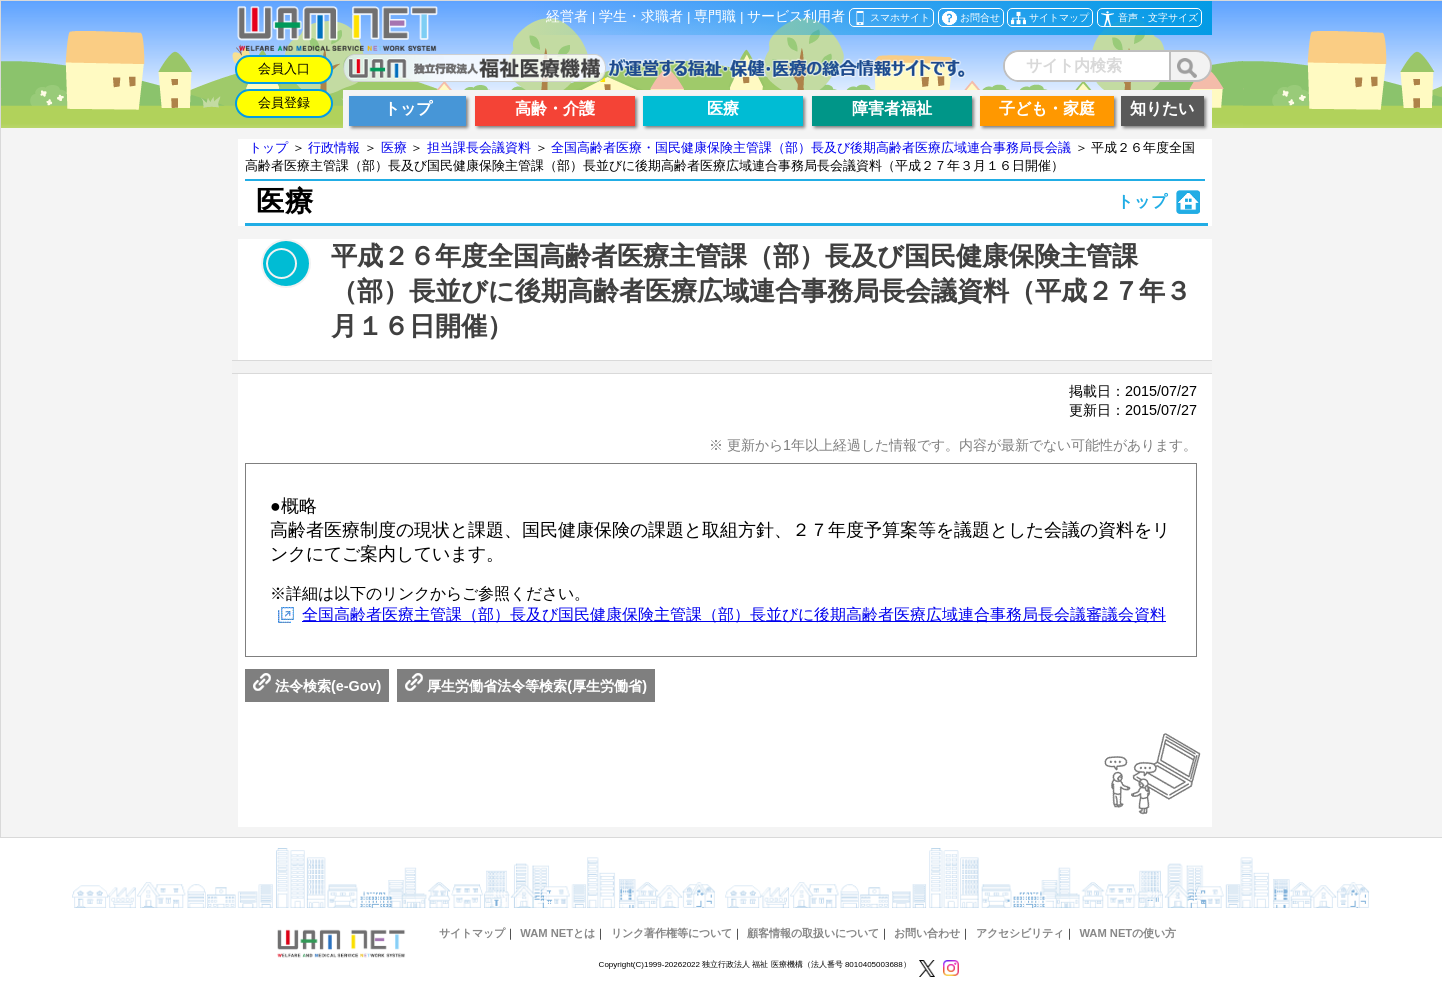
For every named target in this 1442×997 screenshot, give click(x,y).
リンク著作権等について (671, 933)
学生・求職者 (641, 16)
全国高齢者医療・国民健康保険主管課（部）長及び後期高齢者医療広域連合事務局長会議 (811, 147)
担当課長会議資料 (479, 147)
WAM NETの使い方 (1127, 933)
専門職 (715, 16)
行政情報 (334, 147)
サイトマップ (472, 933)
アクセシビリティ (1020, 933)
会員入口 (284, 68)
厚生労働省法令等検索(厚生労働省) (526, 686)
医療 (394, 147)
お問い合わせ (927, 933)
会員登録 (284, 102)
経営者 (567, 16)
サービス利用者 (796, 16)
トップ (268, 147)
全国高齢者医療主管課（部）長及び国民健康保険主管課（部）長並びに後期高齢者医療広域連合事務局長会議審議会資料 (734, 614)
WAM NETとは (557, 933)
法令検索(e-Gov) (317, 686)
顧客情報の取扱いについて (813, 933)
